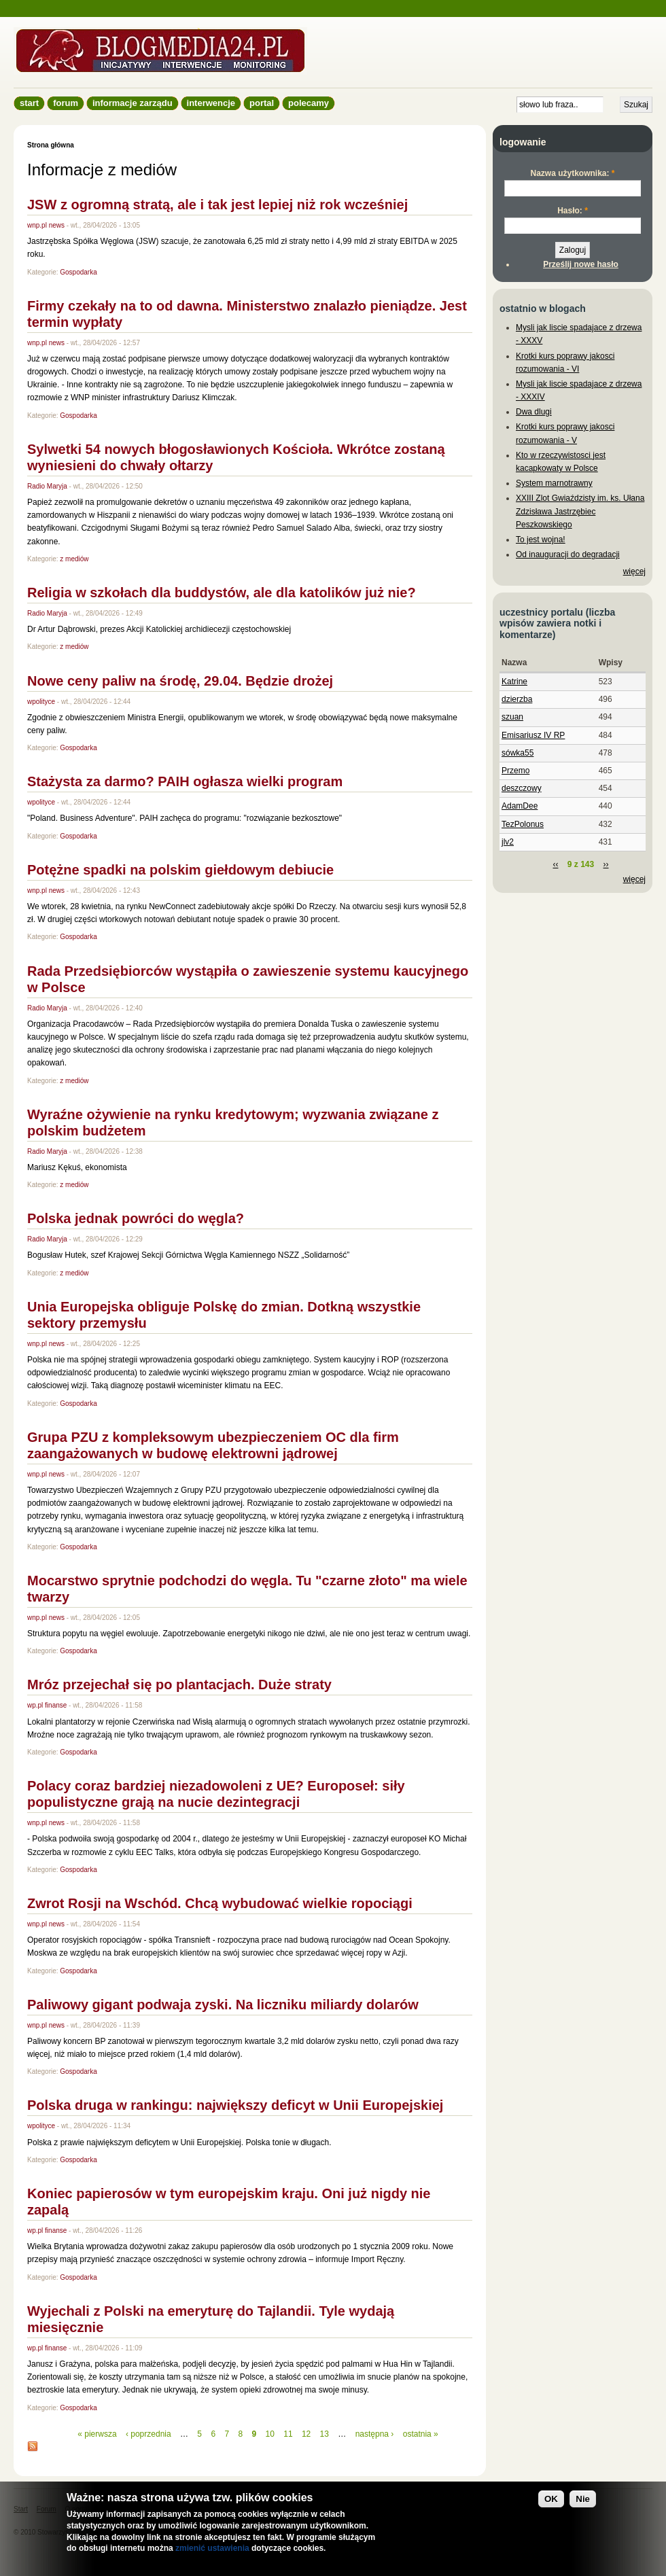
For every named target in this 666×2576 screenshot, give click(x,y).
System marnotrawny (554, 483)
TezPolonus (523, 824)
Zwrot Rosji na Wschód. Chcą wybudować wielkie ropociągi (220, 1903)
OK (551, 2501)
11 (287, 2434)
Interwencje (211, 103)
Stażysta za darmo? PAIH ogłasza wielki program (185, 781)
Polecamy (308, 103)
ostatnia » (420, 2434)
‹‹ (555, 864)
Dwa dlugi (534, 412)
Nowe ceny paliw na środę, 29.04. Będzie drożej (180, 680)
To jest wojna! (540, 539)
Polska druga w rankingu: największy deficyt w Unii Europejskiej (235, 2105)
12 (306, 2434)
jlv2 (508, 842)
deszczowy (522, 788)
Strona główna (50, 145)
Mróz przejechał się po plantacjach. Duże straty (179, 1684)
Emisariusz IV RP (533, 735)
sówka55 (517, 753)
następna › (374, 2434)
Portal (261, 103)
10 (270, 2434)
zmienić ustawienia (212, 2551)
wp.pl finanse (47, 1705)
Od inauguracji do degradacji (568, 554)
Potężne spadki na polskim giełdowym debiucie (180, 869)
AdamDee (520, 806)
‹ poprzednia (148, 2434)
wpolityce (41, 701)
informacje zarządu (132, 103)
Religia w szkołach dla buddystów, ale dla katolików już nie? (221, 592)
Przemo (515, 770)
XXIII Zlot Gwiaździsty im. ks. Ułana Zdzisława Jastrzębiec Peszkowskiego (580, 511)
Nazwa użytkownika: (572, 173)
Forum (65, 103)
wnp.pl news (46, 225)
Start (29, 103)
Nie (583, 2501)
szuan (512, 717)
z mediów (74, 559)
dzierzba (517, 699)
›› (606, 864)
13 (324, 2434)
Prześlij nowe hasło (580, 264)
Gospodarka (78, 272)
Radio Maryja (47, 486)
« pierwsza (96, 2434)
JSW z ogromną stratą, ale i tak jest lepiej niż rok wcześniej (217, 204)
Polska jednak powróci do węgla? (135, 1218)
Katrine (514, 681)
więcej (634, 571)
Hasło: (572, 210)
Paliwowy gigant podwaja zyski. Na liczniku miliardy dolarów (223, 2004)
